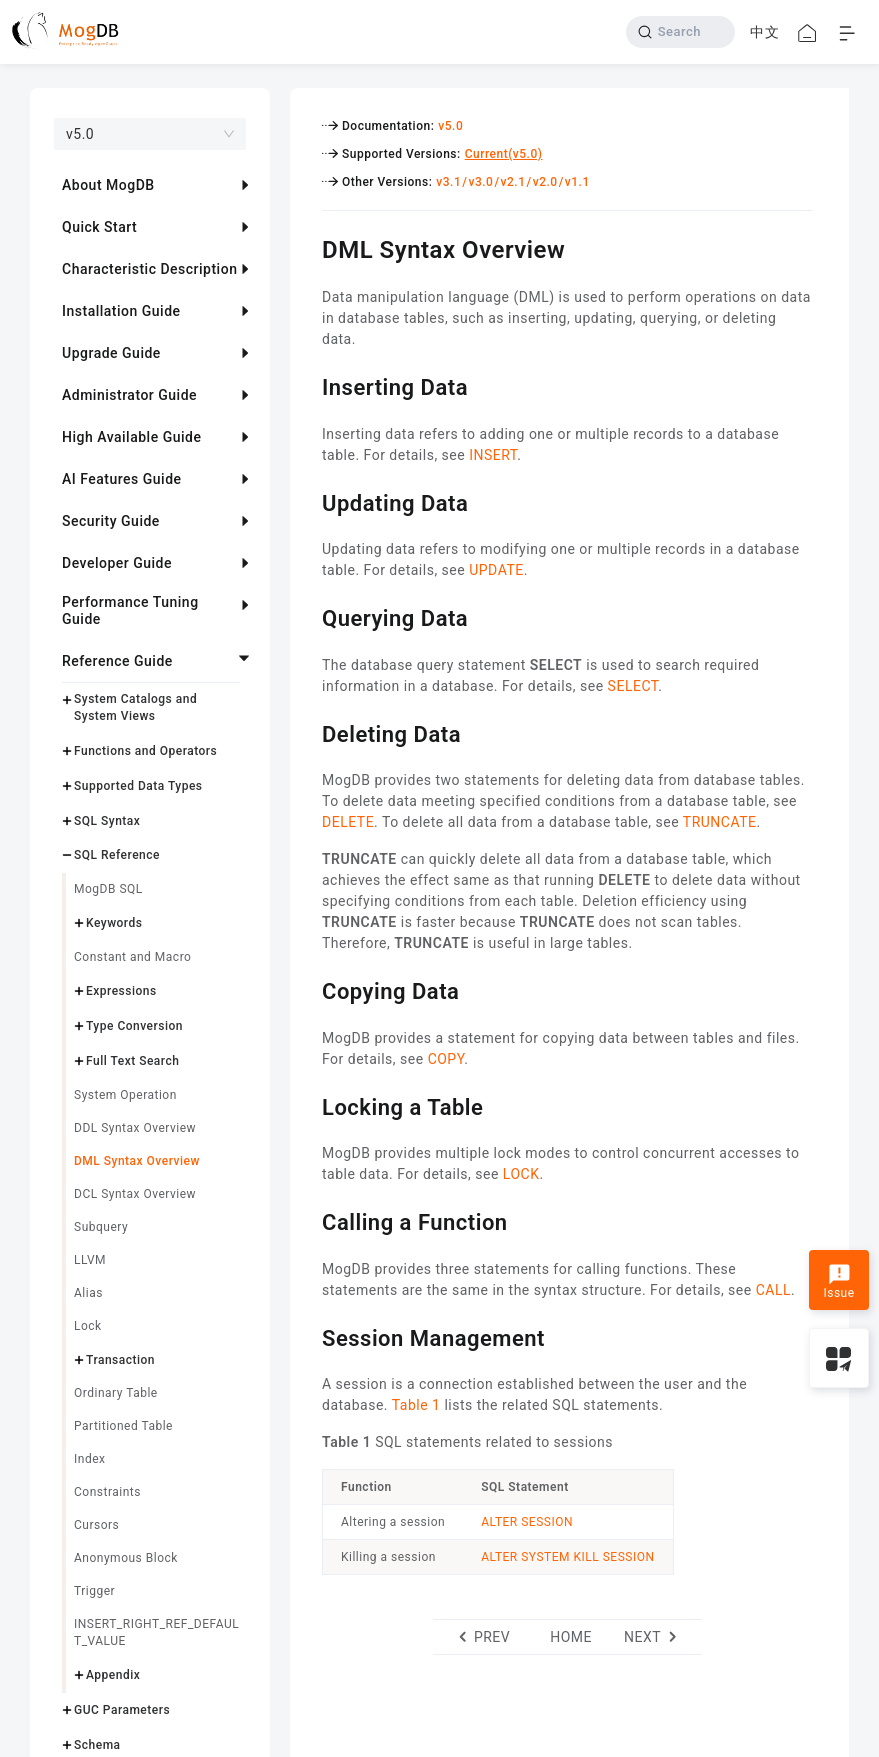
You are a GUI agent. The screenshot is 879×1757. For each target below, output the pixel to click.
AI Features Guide (122, 479)
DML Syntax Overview (137, 1161)
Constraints (107, 1492)
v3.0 (480, 182)
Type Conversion (134, 1026)
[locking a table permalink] (307, 1105)
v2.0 (545, 182)
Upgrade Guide (111, 353)
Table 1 (416, 1405)
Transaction (120, 1360)
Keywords (114, 923)
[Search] (680, 32)
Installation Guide (121, 311)
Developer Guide (117, 563)
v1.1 (577, 182)
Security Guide (111, 521)
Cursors (96, 1525)
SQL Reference (117, 855)
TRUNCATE (720, 822)
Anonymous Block (126, 1558)
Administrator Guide (129, 395)
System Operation (125, 1095)
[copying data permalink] (307, 989)
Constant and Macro (132, 957)
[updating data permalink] (307, 501)
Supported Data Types (138, 786)
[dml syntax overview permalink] (307, 247)
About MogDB (108, 185)
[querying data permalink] (307, 616)
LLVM (90, 1260)
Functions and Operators (145, 751)
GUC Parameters (122, 1710)
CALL (773, 1290)
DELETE (348, 822)
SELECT (633, 686)
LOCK (521, 1174)
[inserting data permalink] (307, 385)
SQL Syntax (107, 821)
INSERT (493, 455)
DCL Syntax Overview (135, 1194)
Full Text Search (132, 1061)
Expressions (121, 991)
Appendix (113, 1675)
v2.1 (513, 182)
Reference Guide (117, 661)
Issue (838, 1282)
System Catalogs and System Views (135, 707)
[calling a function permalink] (307, 1220)
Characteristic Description (149, 269)
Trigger (94, 1591)
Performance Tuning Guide (130, 610)
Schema (97, 1745)
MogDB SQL (108, 889)
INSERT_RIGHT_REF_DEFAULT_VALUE (156, 1632)
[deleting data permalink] (307, 732)
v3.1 (448, 182)
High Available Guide (131, 437)
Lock (88, 1326)
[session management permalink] (307, 1336)
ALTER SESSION (527, 1522)
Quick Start (99, 227)
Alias (88, 1293)
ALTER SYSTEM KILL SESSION (567, 1557)
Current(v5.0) (504, 154)
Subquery (101, 1227)
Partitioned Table (123, 1426)
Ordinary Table (116, 1393)
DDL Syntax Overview (135, 1128)
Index (89, 1459)
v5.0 (450, 126)
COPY (446, 1059)
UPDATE (496, 570)
